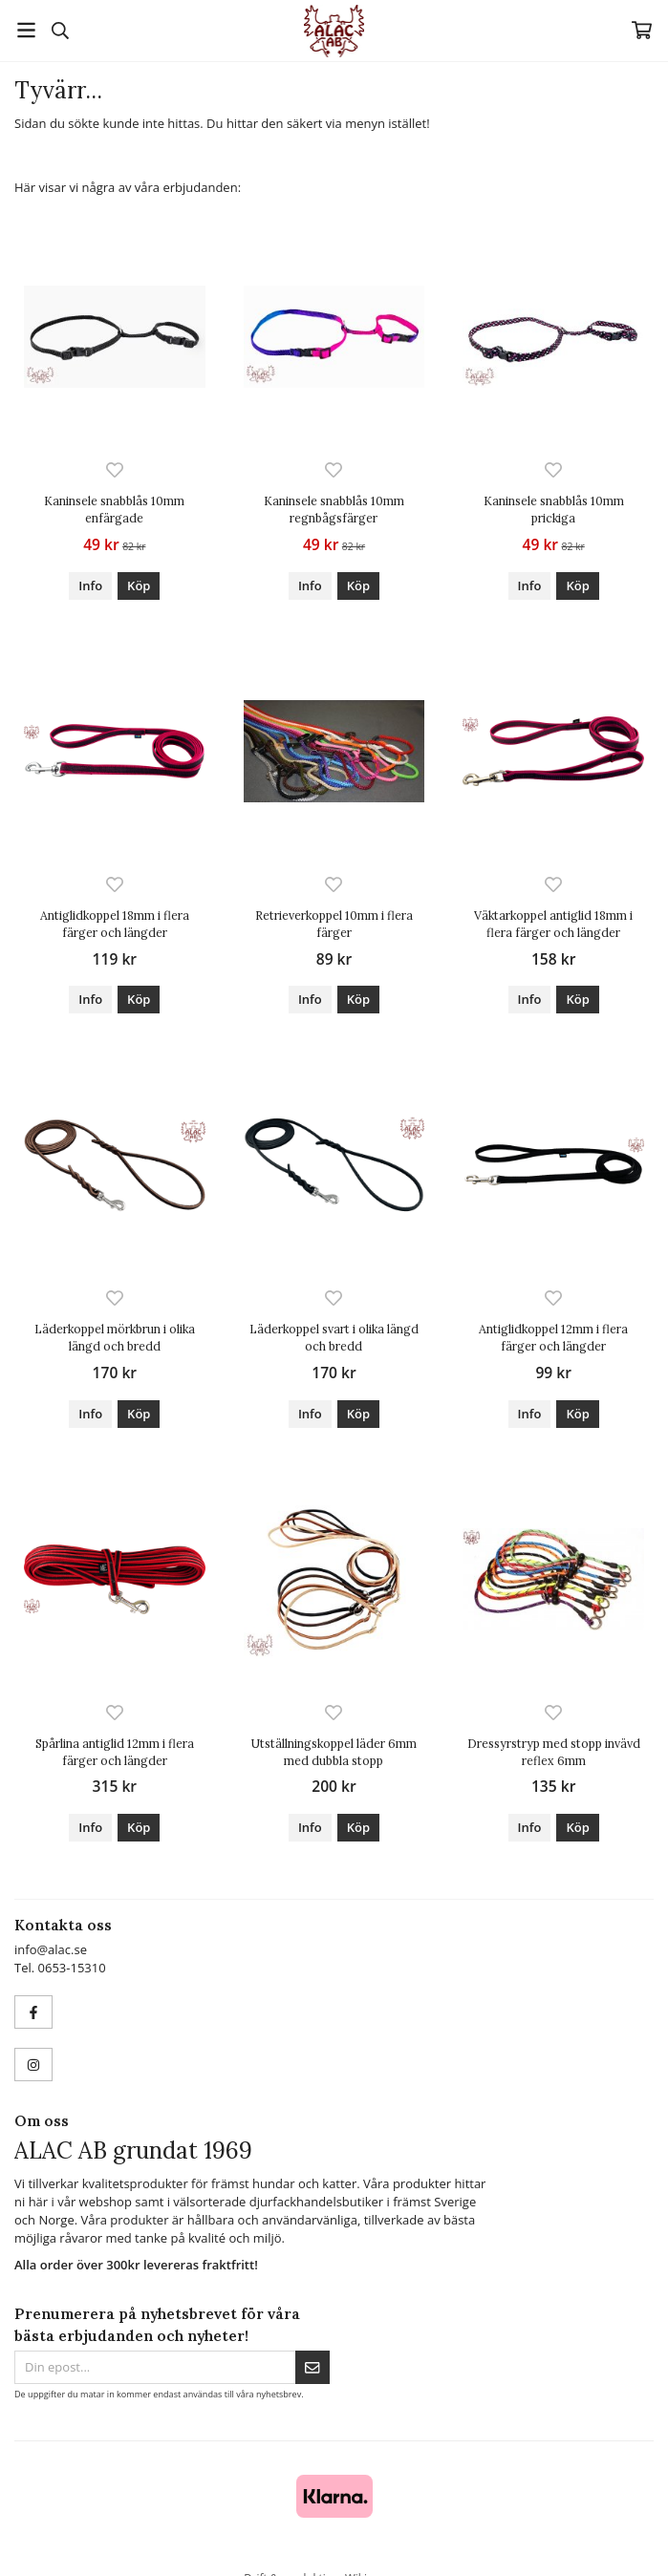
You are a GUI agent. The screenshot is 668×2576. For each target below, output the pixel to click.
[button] (139, 586)
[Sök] (59, 30)
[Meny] (26, 30)
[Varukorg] (641, 30)
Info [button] (90, 585)
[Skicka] (312, 2367)
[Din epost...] (154, 2367)
